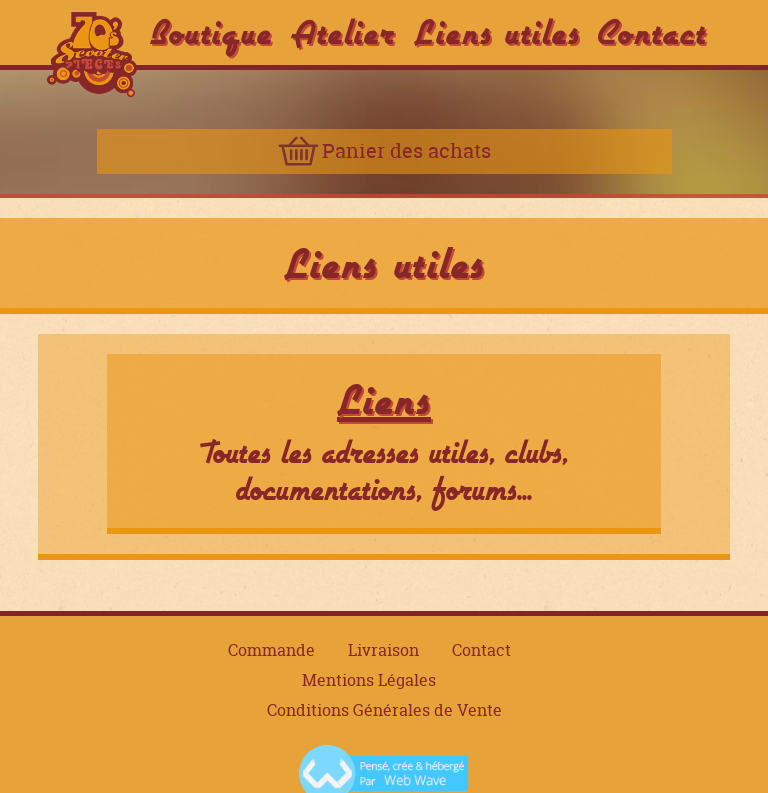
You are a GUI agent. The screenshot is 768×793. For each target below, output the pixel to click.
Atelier (343, 32)
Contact (652, 32)
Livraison (383, 650)
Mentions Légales (369, 680)
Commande (271, 650)
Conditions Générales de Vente (384, 710)
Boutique (211, 32)
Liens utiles (497, 32)
